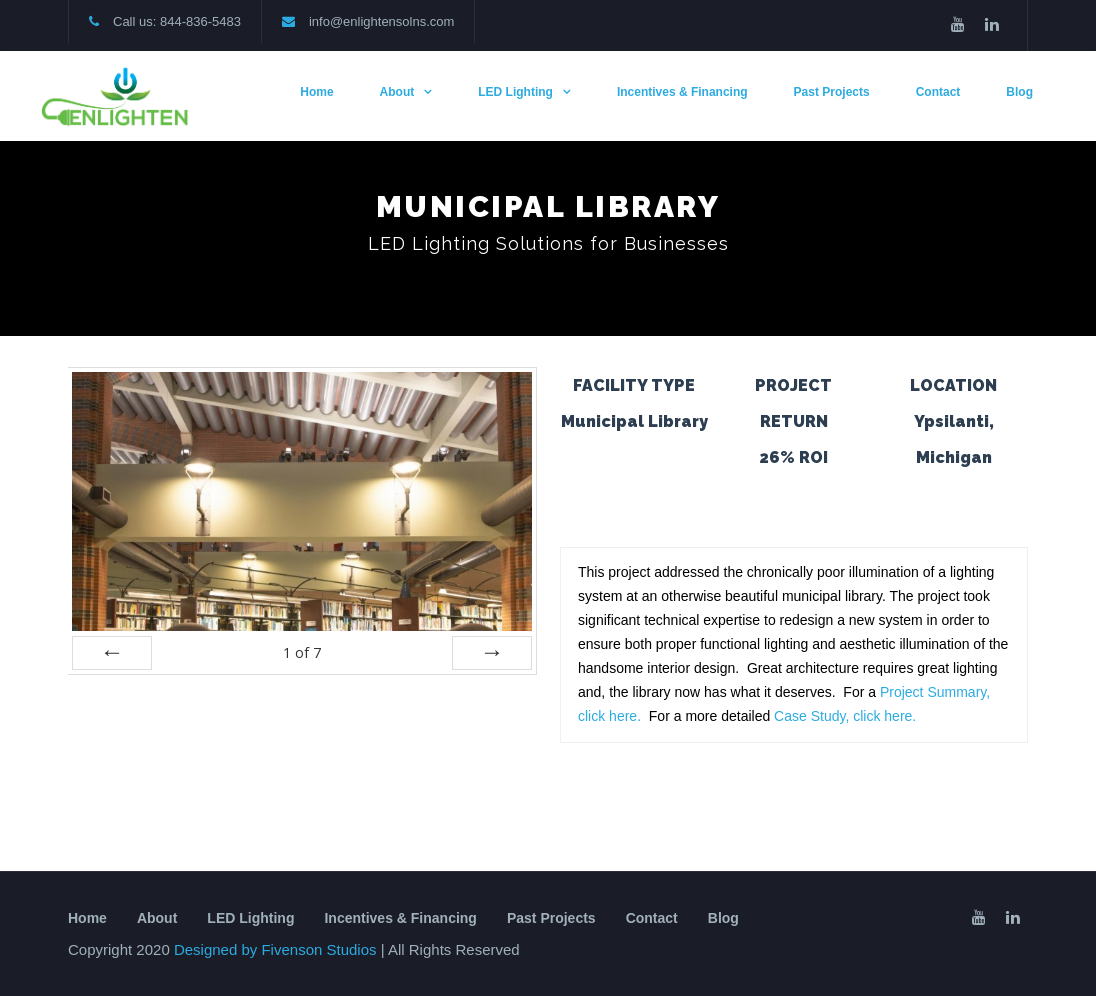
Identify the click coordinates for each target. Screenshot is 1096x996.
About (397, 92)
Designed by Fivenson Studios (277, 949)
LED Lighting (515, 92)
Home (316, 92)
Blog (1019, 92)
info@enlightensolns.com (381, 21)
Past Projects (832, 92)
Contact (938, 92)
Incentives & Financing (682, 92)
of (302, 652)
